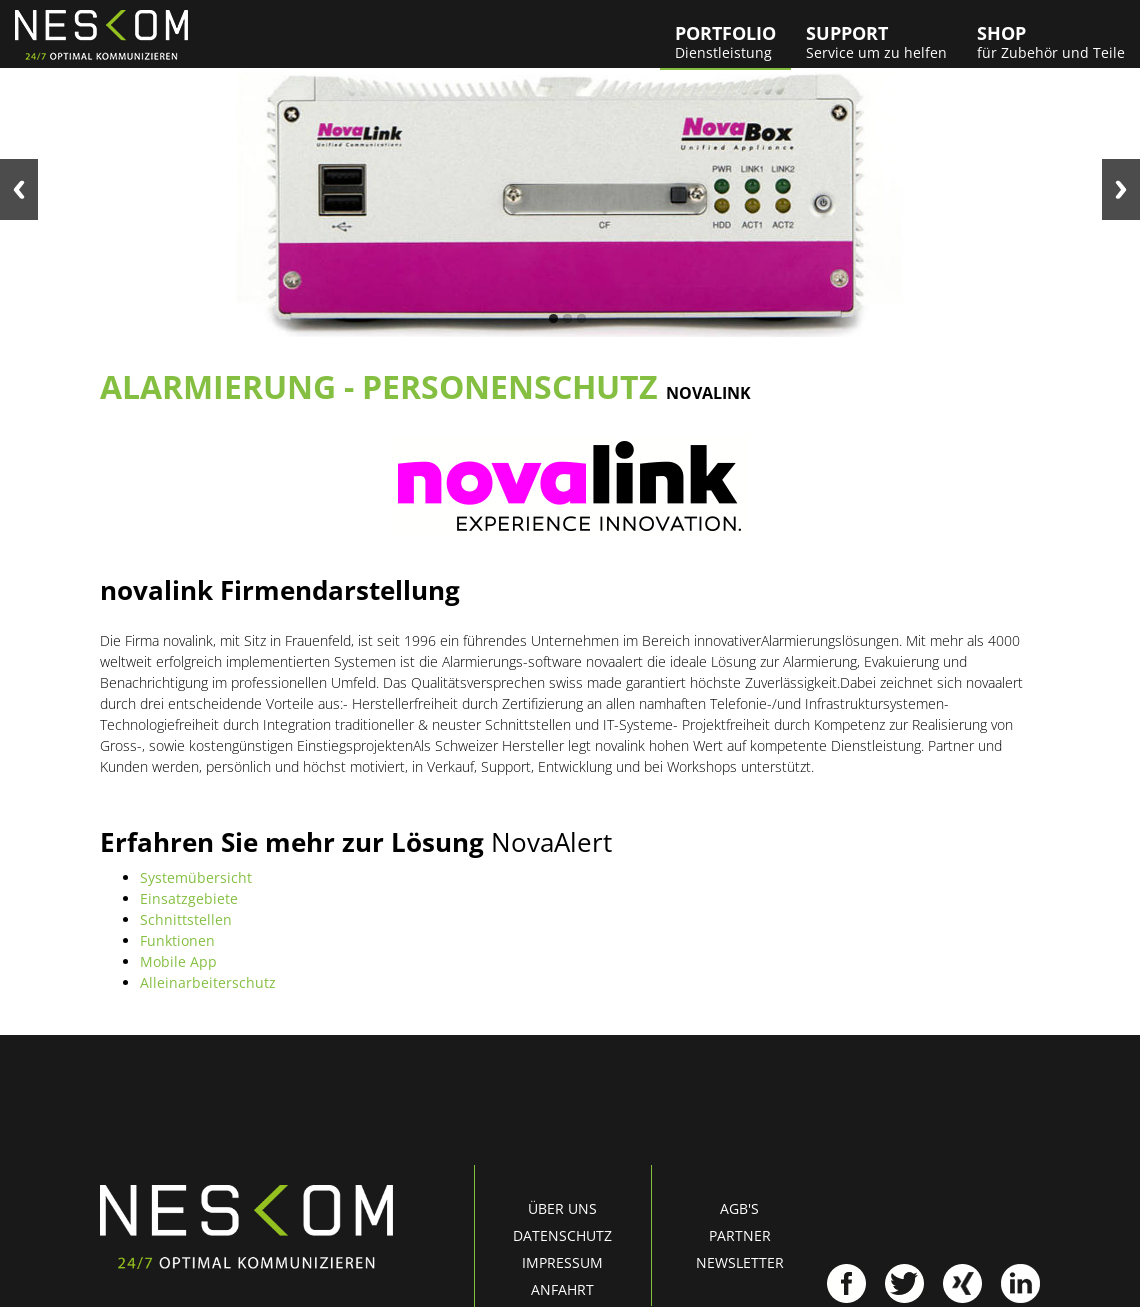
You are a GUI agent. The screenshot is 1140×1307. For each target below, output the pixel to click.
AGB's (739, 1208)
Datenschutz (562, 1235)
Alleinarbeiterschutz (208, 982)
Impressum (562, 1262)
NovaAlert (551, 842)
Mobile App (178, 961)
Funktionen (177, 940)
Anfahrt (562, 1289)
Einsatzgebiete (189, 898)
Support (876, 42)
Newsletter (740, 1262)
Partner (740, 1235)
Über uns (562, 1208)
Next (1121, 189)
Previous (19, 189)
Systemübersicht (196, 877)
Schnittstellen (186, 919)
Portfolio (725, 42)
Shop (1051, 42)
